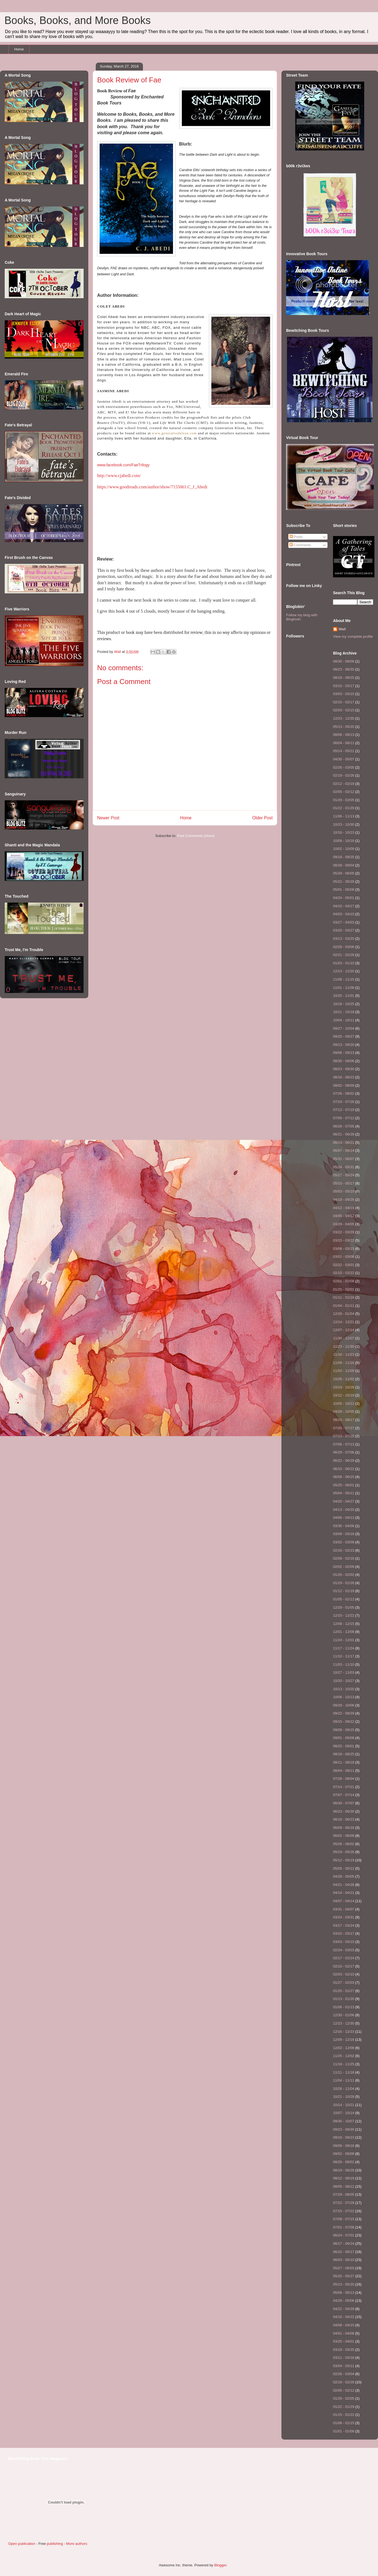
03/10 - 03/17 (343, 686)
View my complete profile (353, 636)
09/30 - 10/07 (343, 2121)
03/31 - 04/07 (343, 1909)
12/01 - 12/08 (343, 1632)
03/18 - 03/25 (343, 2350)
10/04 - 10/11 (343, 1020)
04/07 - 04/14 (343, 1901)
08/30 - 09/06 (343, 661)
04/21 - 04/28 (343, 1885)
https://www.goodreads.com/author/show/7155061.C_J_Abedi (152, 486)
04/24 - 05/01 (343, 898)
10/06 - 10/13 (343, 1697)
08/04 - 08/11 (343, 1771)
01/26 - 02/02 (343, 1575)
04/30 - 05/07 (343, 759)
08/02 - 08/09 (343, 1085)
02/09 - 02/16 (343, 1558)
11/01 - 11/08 (343, 988)
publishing (55, 2544)
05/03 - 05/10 (343, 1191)
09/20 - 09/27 (343, 1036)
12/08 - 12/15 (343, 1624)
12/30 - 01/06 (343, 2015)
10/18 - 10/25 (343, 1004)
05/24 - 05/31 (343, 1167)
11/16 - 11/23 (343, 1354)
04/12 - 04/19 (343, 1208)
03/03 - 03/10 (343, 694)
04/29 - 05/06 (343, 2300)
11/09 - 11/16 (343, 1363)
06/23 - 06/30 (343, 1811)
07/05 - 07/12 (343, 1118)
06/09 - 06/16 (343, 1828)
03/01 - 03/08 (343, 1257)
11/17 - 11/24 (343, 1648)
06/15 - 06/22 (343, 1469)
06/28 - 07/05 (343, 1126)
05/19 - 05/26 (343, 1852)
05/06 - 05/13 (343, 2292)
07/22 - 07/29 (343, 2203)
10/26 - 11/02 (343, 1379)
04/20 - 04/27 (343, 1501)
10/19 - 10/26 (343, 1387)
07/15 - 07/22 (343, 2211)
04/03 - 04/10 (343, 914)
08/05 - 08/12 (343, 2186)
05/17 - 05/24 (343, 1175)
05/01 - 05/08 (343, 889)
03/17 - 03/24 (343, 1925)
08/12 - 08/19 (343, 2178)
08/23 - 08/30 (343, 669)
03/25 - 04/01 (343, 2341)
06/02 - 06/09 (343, 1836)
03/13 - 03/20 (343, 938)
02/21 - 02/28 (343, 955)
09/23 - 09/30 (343, 2129)
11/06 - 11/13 (343, 816)
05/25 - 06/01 (343, 1485)
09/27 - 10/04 (343, 1028)
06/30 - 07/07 (343, 1803)
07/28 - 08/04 (343, 1778)
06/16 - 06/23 (343, 1819)
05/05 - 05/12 (343, 1868)
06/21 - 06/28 (343, 1134)
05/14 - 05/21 (343, 751)
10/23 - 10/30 (343, 824)
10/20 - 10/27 (343, 1681)
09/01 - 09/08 (343, 1738)
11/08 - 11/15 (343, 979)
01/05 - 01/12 (343, 1599)
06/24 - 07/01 (343, 2235)
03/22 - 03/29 (343, 1232)
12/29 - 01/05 (343, 1607)
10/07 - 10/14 (343, 2113)
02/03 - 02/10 (343, 710)
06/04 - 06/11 (343, 743)
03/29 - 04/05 (343, 1224)
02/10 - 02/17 (343, 702)
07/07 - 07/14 (343, 1795)
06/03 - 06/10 (343, 2260)
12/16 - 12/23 (343, 2031)
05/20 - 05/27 (343, 2276)
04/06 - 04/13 (343, 1518)
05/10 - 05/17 (343, 1183)
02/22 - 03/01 (343, 1265)
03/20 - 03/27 (343, 930)
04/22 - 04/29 (343, 2309)
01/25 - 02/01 (343, 1289)
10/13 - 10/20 (343, 1689)
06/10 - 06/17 (343, 2252)
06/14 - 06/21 (343, 1142)
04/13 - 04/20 (343, 1510)
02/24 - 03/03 (343, 1950)
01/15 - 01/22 (343, 2415)
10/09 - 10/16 (343, 841)
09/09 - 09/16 (343, 2146)
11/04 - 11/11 (343, 2080)
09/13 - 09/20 (343, 1045)
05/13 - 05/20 (343, 727)
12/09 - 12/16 (343, 2039)
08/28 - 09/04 (343, 865)
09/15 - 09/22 (343, 1721)
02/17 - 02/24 (343, 1958)
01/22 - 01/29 (343, 808)
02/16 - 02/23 (343, 1550)
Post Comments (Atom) (195, 836)
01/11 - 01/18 (343, 1297)
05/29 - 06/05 (343, 873)
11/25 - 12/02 (343, 2056)
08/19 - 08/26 (343, 2170)
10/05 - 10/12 (343, 1403)
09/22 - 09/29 (343, 1713)
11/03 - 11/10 (343, 1664)
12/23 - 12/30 (343, 718)
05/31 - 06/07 (343, 1159)
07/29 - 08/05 (343, 2194)
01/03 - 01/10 (343, 963)
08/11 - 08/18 (343, 1762)
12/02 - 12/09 (343, 2048)
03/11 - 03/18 (343, 2358)
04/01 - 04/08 (343, 2333)
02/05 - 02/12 (343, 792)
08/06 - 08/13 (343, 735)
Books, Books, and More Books (77, 20)
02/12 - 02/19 (343, 784)
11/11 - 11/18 (343, 2072)
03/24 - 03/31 (343, 1917)
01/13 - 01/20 (343, 1999)
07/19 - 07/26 (343, 1102)
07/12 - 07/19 (343, 1110)
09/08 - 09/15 (343, 1730)
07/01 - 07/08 (343, 2227)
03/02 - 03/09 (343, 1542)
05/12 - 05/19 (343, 1860)
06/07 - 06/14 (343, 1150)
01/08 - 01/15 (343, 2423)
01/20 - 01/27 (343, 1991)
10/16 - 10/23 (343, 832)
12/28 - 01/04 (343, 1314)
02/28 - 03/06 (343, 947)
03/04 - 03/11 (343, 2366)
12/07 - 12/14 (343, 1330)
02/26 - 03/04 (343, 2374)
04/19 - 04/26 (343, 1199)
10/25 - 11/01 (343, 996)
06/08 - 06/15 (343, 1477)
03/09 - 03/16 (343, 1534)
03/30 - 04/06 (343, 1526)
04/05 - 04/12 (343, 1216)
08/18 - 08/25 (343, 677)
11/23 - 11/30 (343, 1346)
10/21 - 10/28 (343, 2097)
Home (19, 49)
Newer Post (108, 817)
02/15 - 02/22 (343, 1273)
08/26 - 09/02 (343, 2162)
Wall (118, 652)
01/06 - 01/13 (343, 2007)
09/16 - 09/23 (343, 2137)
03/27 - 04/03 (343, 922)
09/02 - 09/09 (343, 2154)
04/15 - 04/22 (343, 2317)
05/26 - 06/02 (343, 1844)
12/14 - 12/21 (343, 1322)
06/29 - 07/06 (343, 1452)
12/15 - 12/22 (343, 1615)
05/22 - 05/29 (343, 881)
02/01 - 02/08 (343, 1281)
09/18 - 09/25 (343, 857)
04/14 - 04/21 (343, 1893)
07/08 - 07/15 (343, 2219)
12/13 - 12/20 (343, 971)
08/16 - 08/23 (343, 1077)
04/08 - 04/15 (343, 2325)
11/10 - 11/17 (343, 1656)
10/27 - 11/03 (343, 1672)
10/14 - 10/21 (343, 2105)
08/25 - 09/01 (343, 1746)
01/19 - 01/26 (343, 1583)
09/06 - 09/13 (343, 1053)
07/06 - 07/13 (343, 1444)
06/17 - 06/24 (343, 2243)
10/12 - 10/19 (343, 1395)
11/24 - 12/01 (343, 1640)
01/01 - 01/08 (343, 2431)
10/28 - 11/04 (343, 2089)
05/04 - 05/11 (343, 1493)
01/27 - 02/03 (343, 1982)
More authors (76, 2544)
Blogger (220, 2565)
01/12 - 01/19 (343, 1591)
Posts (296, 537)
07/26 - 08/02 (343, 1093)
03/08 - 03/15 (343, 1249)
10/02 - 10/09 (343, 849)
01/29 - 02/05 (343, 800)
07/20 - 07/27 (343, 1428)
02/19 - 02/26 (343, 775)
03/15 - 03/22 (343, 1240)
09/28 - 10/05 (343, 1411)
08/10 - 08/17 (343, 1420)
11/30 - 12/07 (343, 1338)
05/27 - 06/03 (343, 2268)
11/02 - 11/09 (343, 1371)
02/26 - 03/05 (343, 767)
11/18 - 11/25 (343, 2064)
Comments (300, 545)
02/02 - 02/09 (343, 1567)
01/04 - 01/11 (343, 1306)
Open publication (21, 2544)
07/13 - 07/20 (343, 1436)
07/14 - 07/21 (343, 1787)
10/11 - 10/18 (343, 1012)
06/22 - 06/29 (343, 1460)
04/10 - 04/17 (343, 906)
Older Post (262, 817)
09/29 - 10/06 (343, 1705)
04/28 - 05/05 (343, 1876)
